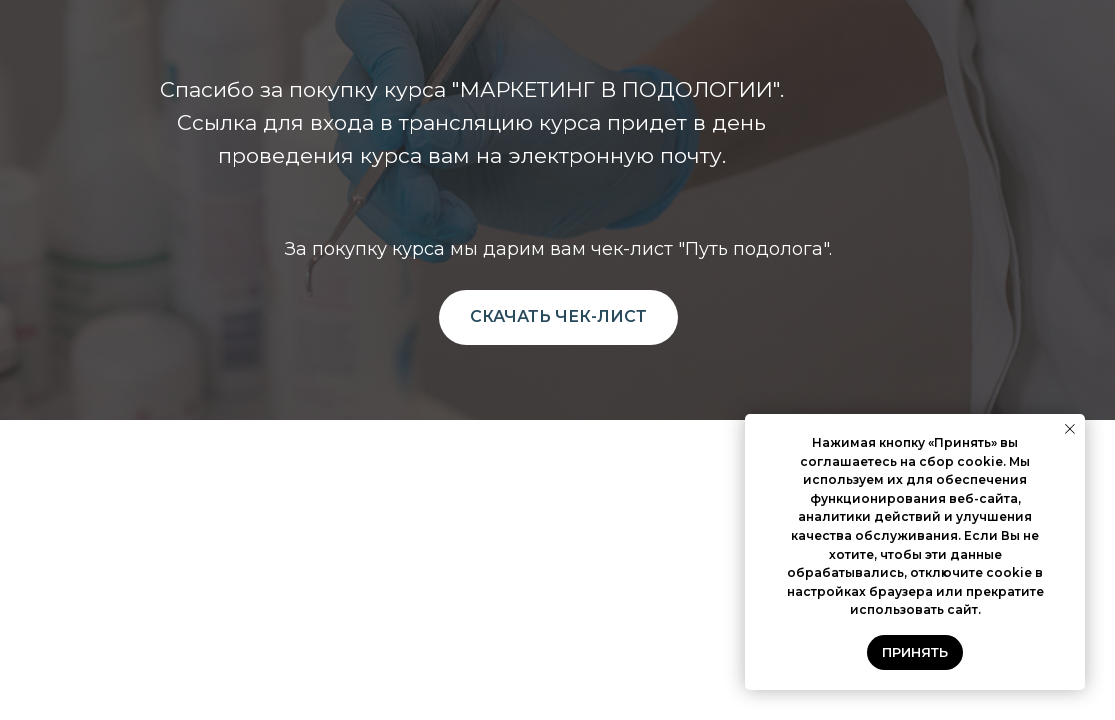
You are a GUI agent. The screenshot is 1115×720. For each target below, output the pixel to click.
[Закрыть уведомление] (1070, 429)
